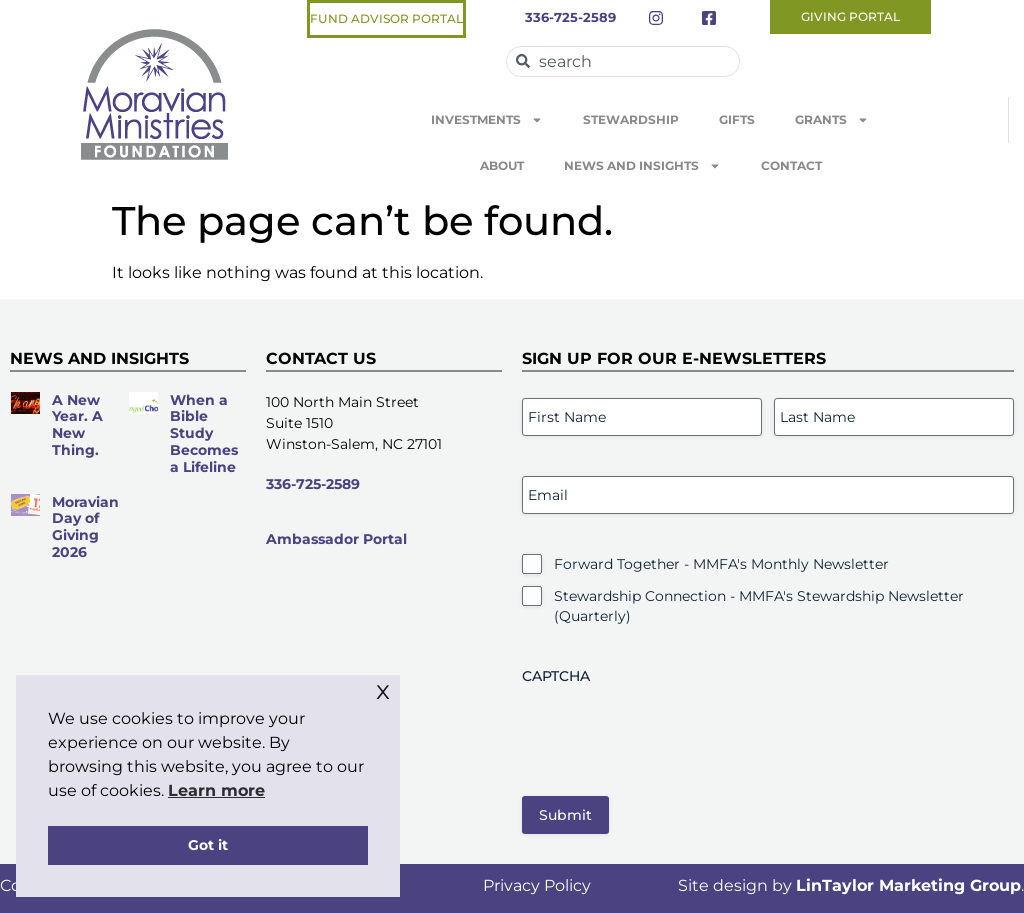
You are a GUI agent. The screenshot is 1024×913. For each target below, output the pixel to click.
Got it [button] (208, 845)
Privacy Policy (537, 885)
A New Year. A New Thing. (77, 425)
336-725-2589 (313, 484)
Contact (791, 165)
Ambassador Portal (336, 539)
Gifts (737, 119)
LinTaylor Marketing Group (908, 885)
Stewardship (631, 119)
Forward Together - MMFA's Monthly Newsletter (721, 564)
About (502, 165)
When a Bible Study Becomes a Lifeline (204, 433)
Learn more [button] (216, 790)
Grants (832, 120)
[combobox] (623, 61)
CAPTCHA (556, 676)
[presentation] (674, 733)
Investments (487, 120)
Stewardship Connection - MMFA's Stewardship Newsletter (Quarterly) (759, 606)
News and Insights (642, 166)
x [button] (383, 689)
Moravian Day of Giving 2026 (85, 527)
